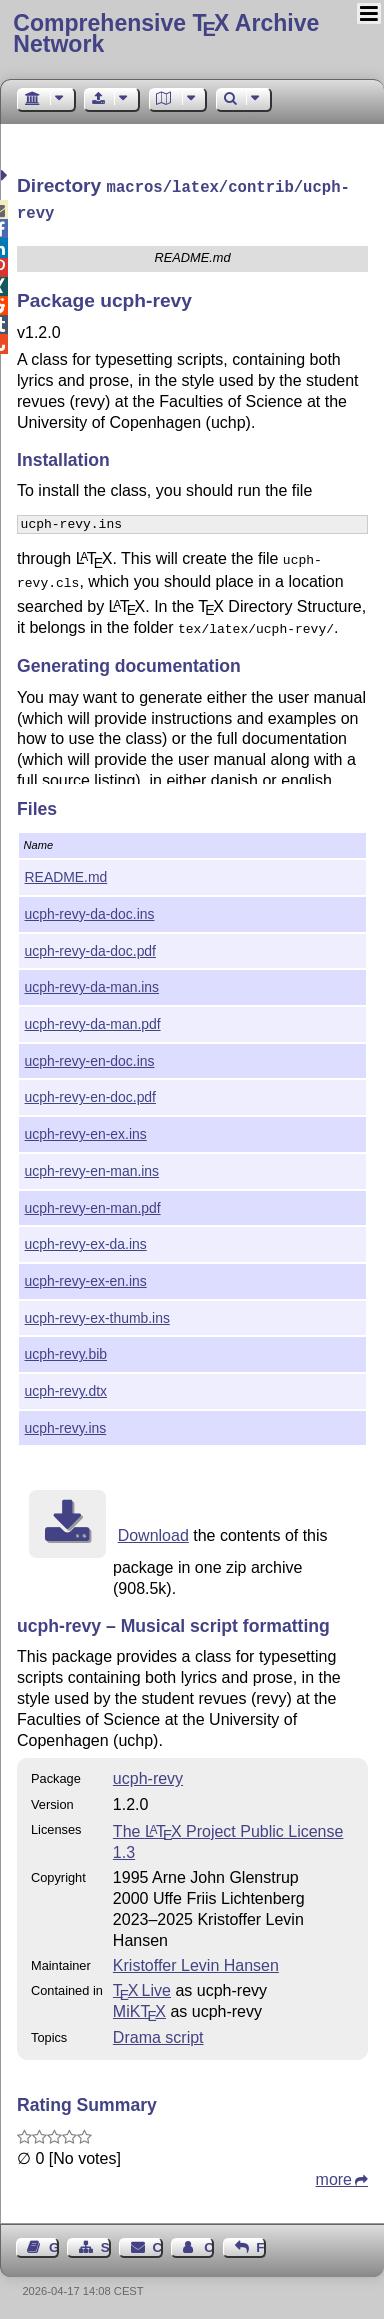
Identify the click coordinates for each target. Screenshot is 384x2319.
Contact (158, 2243)
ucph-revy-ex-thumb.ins (97, 1314)
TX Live (142, 1986)
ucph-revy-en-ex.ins (86, 1130)
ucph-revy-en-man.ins (92, 1167)
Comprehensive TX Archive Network (166, 33)
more (334, 2175)
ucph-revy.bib (66, 1350)
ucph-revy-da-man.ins (92, 983)
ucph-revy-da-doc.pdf (90, 947)
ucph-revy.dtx (66, 1387)
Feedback (261, 2243)
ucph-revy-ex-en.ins (86, 1277)
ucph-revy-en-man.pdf (93, 1204)
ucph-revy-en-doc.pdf (90, 1093)
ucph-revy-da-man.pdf (93, 1020)
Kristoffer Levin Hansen (196, 1961)
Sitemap (106, 2243)
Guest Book (54, 2243)
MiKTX (139, 2007)
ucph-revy (148, 1774)
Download (153, 1531)
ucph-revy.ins (66, 1424)
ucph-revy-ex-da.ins (86, 1240)
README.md (66, 873)
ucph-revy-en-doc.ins (90, 1057)
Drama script (158, 2033)
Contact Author (209, 2243)
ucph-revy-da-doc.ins (90, 910)
